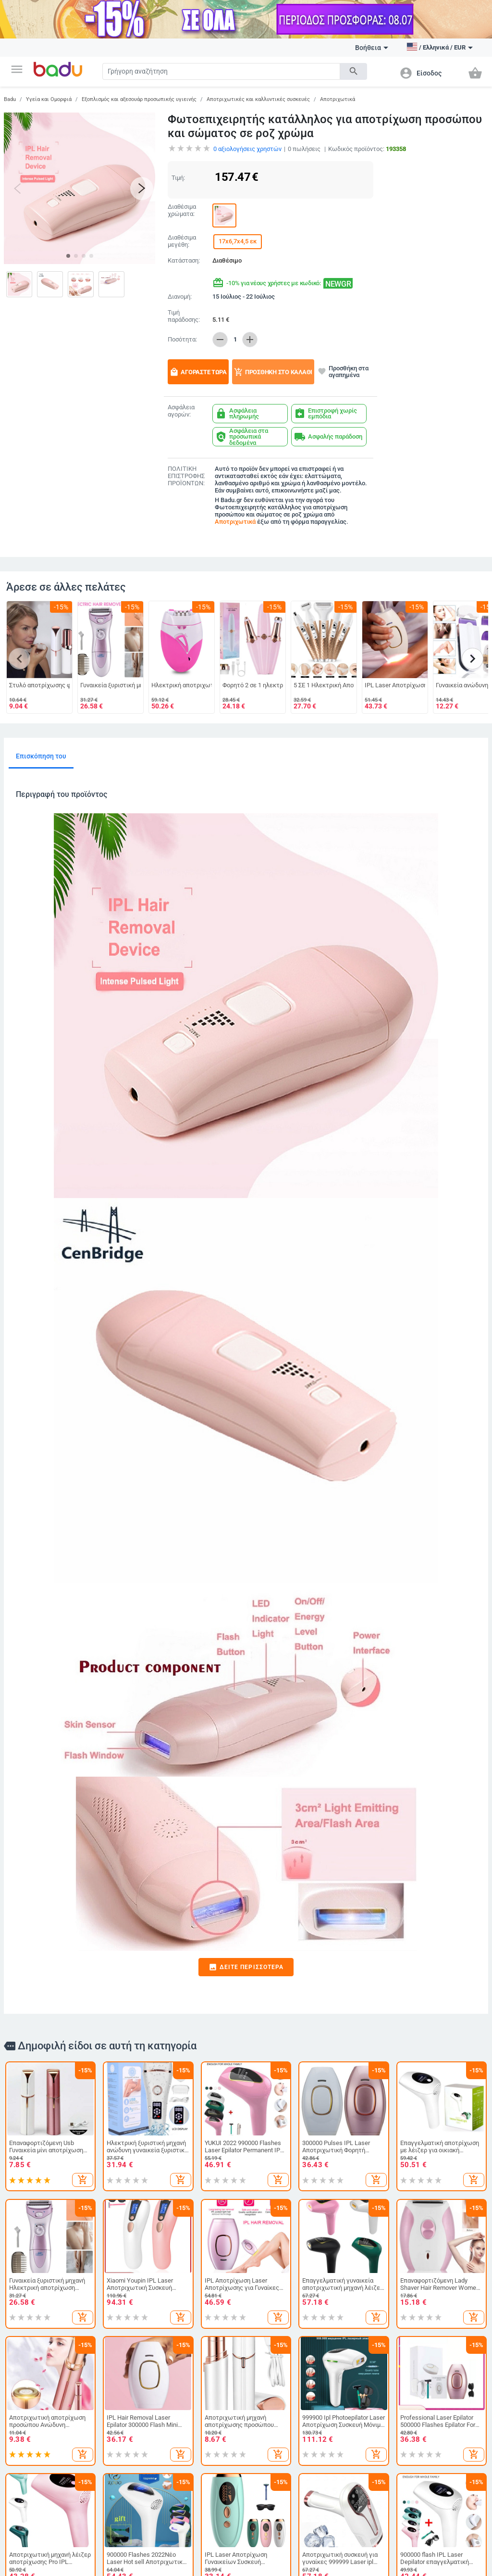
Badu (10, 99)
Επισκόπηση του (41, 756)
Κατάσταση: (184, 260)
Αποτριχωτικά (337, 99)
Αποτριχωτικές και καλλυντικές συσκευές (258, 99)
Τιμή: (178, 177)
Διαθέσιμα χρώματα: (182, 210)
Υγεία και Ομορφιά (49, 99)
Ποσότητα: (182, 339)
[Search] (221, 71)
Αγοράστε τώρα (198, 372)
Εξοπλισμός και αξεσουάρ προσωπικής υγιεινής (139, 99)
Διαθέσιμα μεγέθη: (182, 241)
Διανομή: (180, 296)
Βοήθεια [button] (371, 47)
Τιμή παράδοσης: (184, 316)
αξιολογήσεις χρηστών (247, 148)
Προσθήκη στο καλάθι (273, 372)
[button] (17, 69)
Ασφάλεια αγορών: (181, 411)
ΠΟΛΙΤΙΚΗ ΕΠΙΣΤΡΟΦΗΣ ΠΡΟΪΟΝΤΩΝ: (186, 476)
